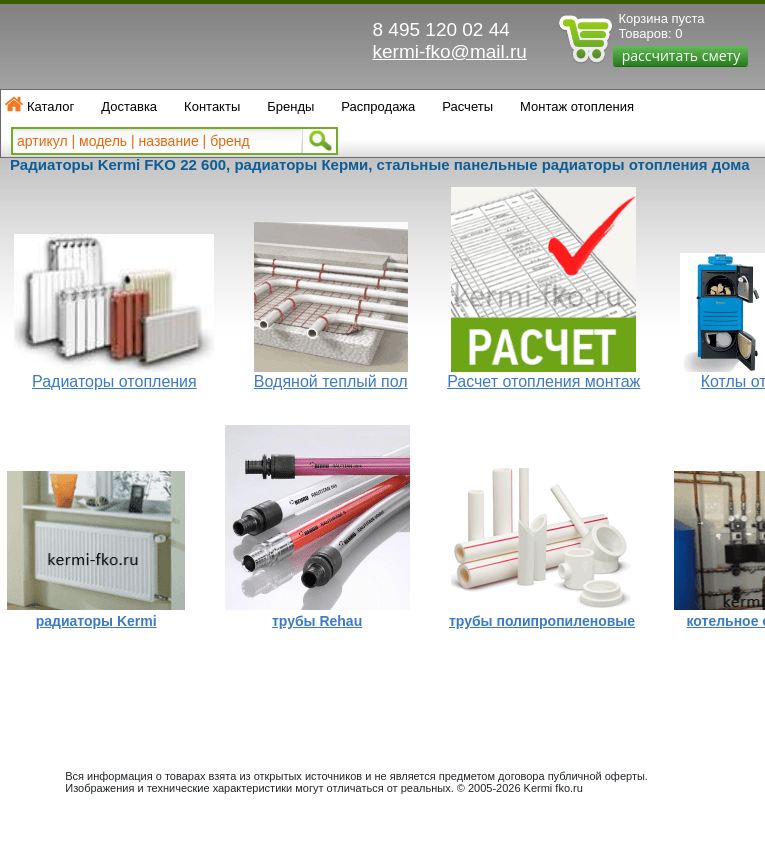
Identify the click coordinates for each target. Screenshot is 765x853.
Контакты (212, 106)
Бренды (290, 106)
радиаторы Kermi (96, 621)
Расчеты (467, 106)
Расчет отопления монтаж (543, 381)
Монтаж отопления (577, 106)
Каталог (50, 106)
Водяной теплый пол (331, 381)
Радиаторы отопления (114, 381)
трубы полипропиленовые (542, 621)
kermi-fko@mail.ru (450, 51)
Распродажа (378, 106)
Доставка (129, 106)
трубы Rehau (317, 621)
